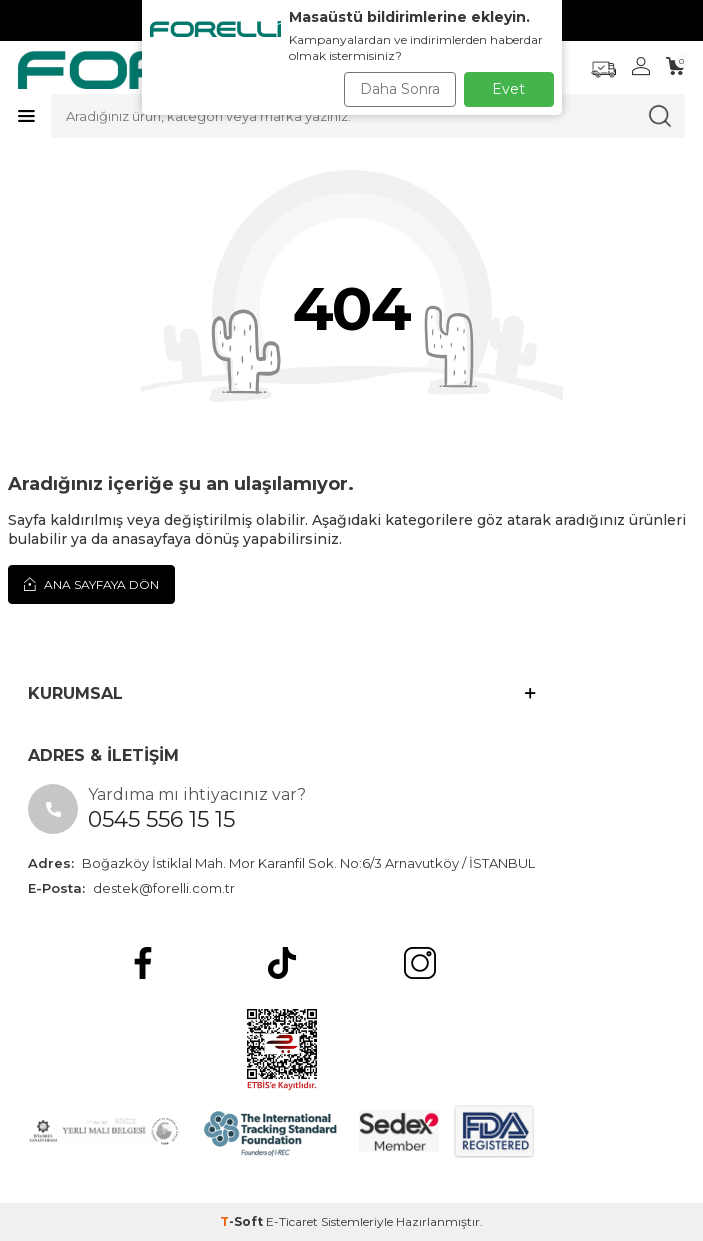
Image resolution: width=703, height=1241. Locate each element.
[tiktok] (282, 963)
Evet (508, 89)
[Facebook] (143, 963)
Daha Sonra (400, 89)
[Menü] (26, 115)
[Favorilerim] (603, 69)
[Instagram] (420, 963)
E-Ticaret (292, 1221)
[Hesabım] (641, 66)
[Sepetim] (675, 66)
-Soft (243, 1221)
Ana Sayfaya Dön (91, 584)
